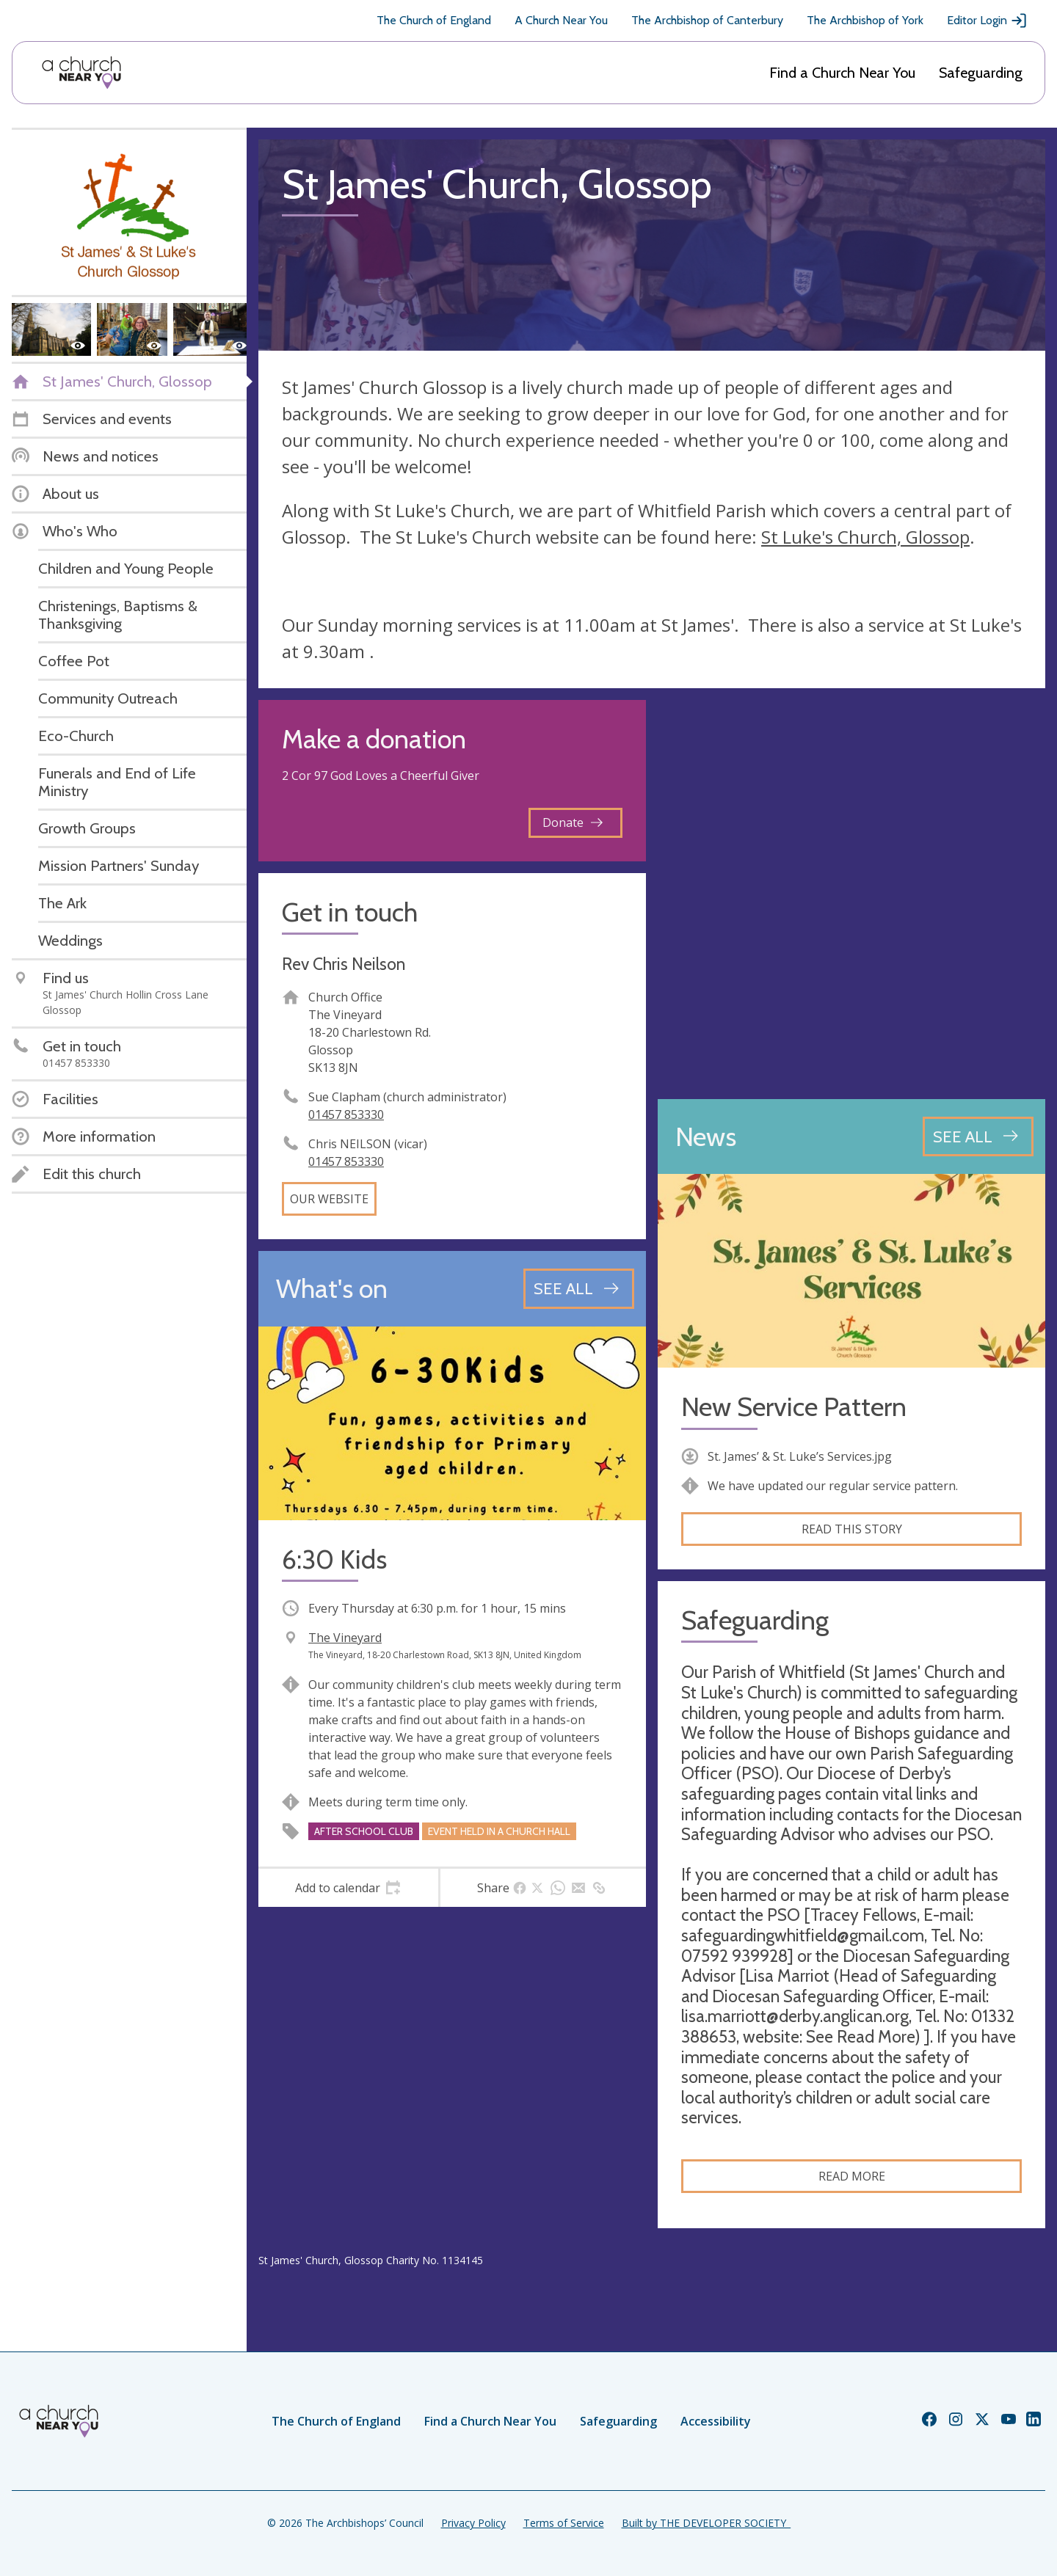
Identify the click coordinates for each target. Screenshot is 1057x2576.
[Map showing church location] (851, 893)
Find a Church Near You (842, 72)
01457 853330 (346, 1114)
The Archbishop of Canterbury (707, 20)
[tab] (348, 1888)
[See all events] (578, 1288)
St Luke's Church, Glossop (865, 537)
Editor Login (987, 20)
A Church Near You (561, 20)
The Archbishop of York (865, 20)
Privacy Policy (473, 2523)
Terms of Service (563, 2523)
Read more (851, 2176)
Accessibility (715, 2421)
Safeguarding (981, 72)
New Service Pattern (794, 1407)
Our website (329, 1199)
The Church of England (434, 20)
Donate (572, 822)
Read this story (852, 1529)
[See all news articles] (978, 1136)
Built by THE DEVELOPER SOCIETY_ (706, 2523)
